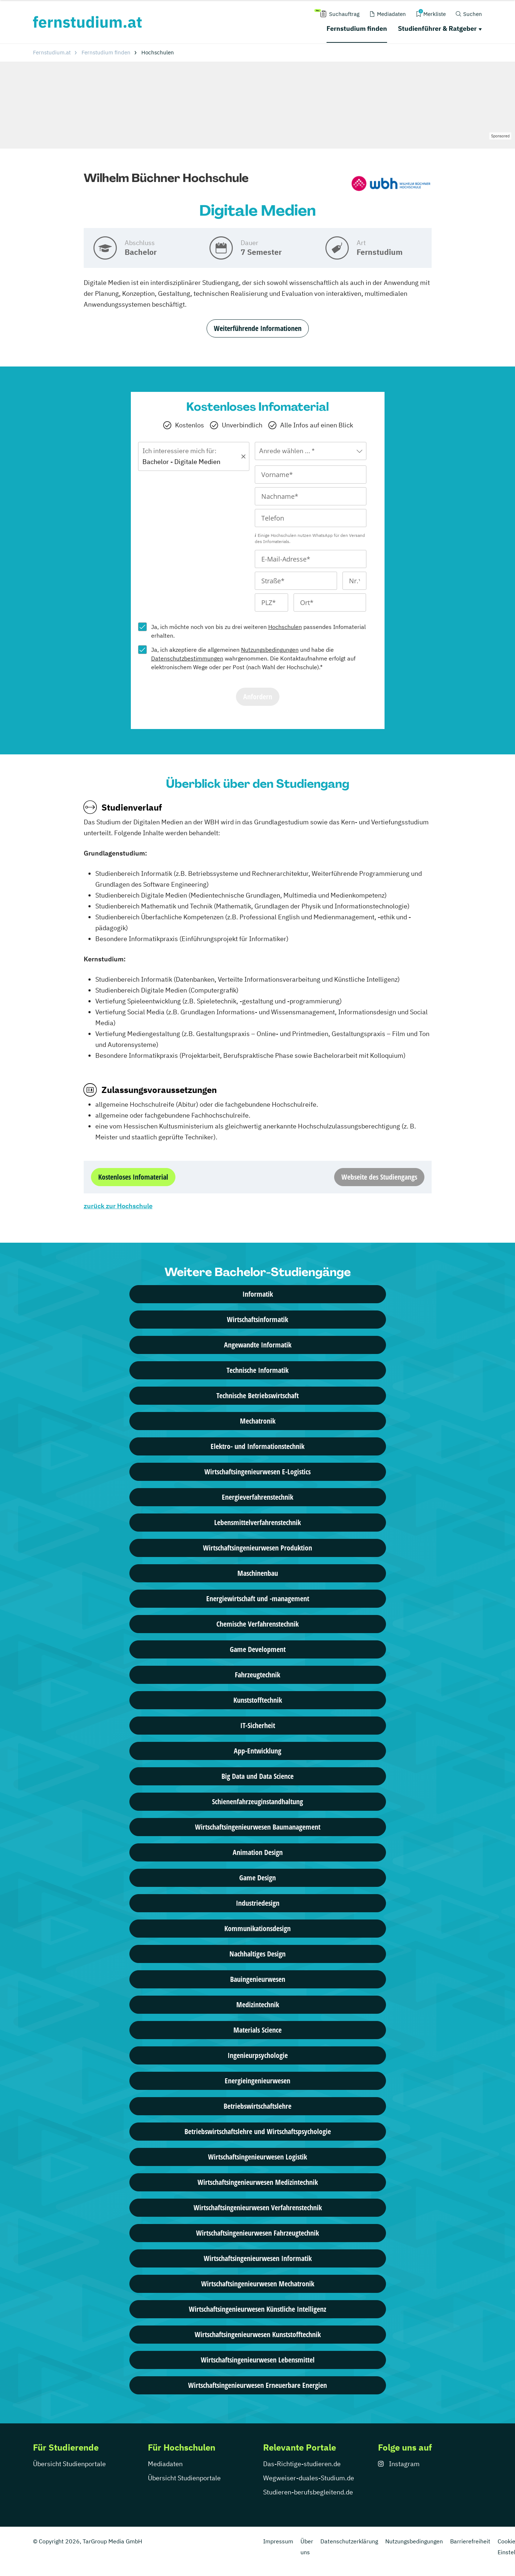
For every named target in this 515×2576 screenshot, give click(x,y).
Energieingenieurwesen (257, 2081)
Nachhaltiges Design (257, 1954)
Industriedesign (257, 1903)
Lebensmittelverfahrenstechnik (257, 1522)
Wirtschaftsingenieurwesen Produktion (257, 1548)
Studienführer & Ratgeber (437, 28)
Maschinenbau (257, 1573)
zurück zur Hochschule (118, 1206)
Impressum (278, 2541)
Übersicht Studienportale (69, 2464)
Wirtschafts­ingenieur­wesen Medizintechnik (258, 2182)
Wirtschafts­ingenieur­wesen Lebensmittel (258, 2360)
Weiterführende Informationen (258, 328)
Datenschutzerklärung (349, 2541)
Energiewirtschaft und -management (257, 1598)
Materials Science (257, 2030)
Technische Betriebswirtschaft (257, 1395)
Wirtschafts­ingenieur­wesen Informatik (258, 2258)
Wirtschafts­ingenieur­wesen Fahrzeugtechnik (257, 2233)
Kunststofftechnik (257, 1700)
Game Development (258, 1649)
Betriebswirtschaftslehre (257, 2106)
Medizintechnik (257, 2004)
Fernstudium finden (357, 28)
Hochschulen (285, 626)
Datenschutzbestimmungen (187, 658)
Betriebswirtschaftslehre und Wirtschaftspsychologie (257, 2131)
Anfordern (257, 696)
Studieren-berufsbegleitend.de (308, 2492)
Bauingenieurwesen (257, 1979)
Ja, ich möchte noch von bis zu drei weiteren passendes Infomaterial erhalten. (258, 631)
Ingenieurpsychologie (258, 2055)
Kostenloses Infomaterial (133, 1177)
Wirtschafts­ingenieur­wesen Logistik (257, 2157)
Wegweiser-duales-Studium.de (308, 2478)
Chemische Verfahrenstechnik (257, 1624)
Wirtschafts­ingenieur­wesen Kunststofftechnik (258, 2334)
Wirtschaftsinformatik (257, 1319)
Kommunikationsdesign (257, 1928)
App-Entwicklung (257, 1751)
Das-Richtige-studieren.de (302, 2464)
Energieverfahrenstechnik (257, 1497)
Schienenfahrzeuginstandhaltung (257, 1801)
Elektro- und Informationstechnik (257, 1446)
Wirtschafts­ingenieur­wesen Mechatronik (257, 2284)
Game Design (257, 1878)
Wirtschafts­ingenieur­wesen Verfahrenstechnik (258, 2207)
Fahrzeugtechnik (257, 1675)
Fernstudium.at (52, 52)
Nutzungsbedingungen (270, 649)
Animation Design (258, 1852)
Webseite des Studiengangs (379, 1177)
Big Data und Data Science (257, 1776)
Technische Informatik (257, 1370)
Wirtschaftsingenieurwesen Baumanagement (257, 1827)
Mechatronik (257, 1421)
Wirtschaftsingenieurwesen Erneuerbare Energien (257, 2385)
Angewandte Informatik (257, 1345)
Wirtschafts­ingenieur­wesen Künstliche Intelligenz (257, 2309)
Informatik (257, 1294)
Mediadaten (165, 2464)
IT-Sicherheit (257, 1725)
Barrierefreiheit (470, 2541)
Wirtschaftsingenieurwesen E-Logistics (257, 1472)
